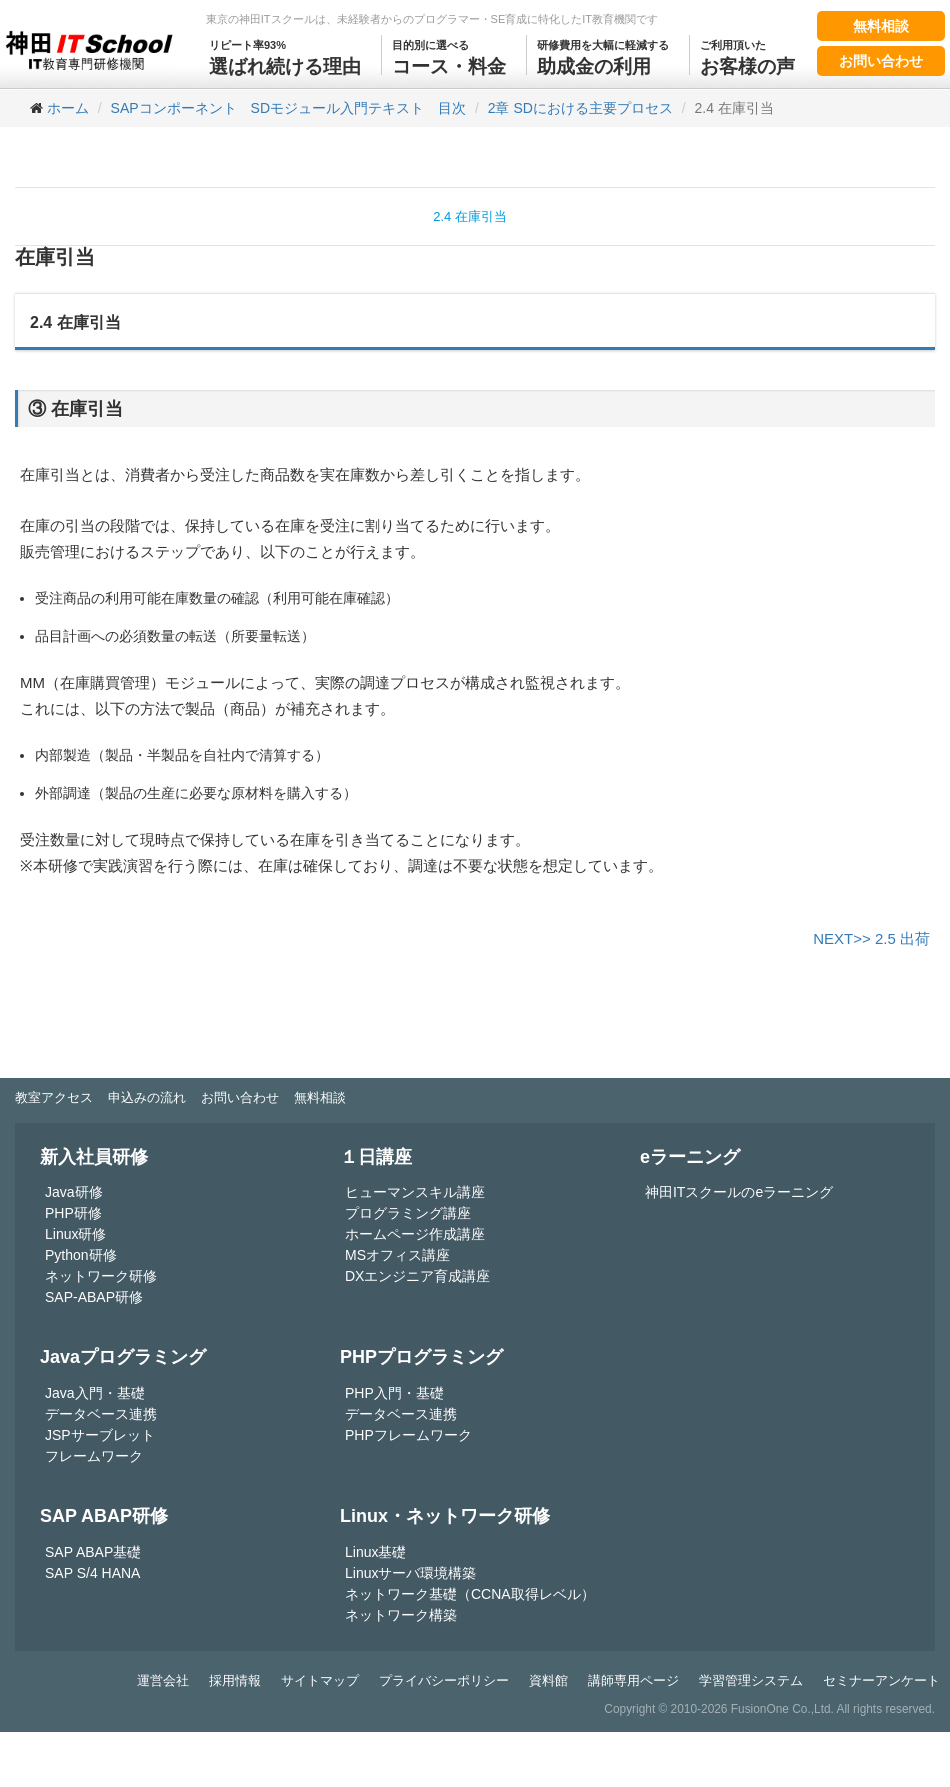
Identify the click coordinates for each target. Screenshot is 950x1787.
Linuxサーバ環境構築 (410, 1573)
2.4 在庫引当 (470, 216)
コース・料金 (449, 56)
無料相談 (881, 26)
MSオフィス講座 (397, 1255)
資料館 (548, 1680)
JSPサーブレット (100, 1435)
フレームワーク (94, 1456)
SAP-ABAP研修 (94, 1297)
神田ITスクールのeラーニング (739, 1192)
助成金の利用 (603, 56)
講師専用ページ (633, 1680)
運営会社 (163, 1680)
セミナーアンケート (881, 1680)
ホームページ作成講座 (415, 1234)
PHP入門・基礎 (394, 1393)
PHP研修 (73, 1213)
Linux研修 (75, 1234)
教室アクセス (54, 1097)
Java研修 (74, 1192)
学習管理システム (751, 1680)
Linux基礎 (375, 1552)
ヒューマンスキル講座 (415, 1192)
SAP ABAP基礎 (93, 1552)
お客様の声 (747, 56)
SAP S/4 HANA (92, 1573)
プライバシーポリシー (444, 1680)
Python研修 (81, 1255)
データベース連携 (101, 1414)
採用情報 (235, 1680)
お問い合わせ (881, 61)
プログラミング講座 (408, 1213)
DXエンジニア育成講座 (417, 1276)
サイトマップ (320, 1680)
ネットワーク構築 (401, 1615)
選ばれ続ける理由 (285, 56)
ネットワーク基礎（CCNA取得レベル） (470, 1594)
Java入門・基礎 (95, 1393)
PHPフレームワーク (408, 1435)
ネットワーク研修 (101, 1276)
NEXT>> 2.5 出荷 (871, 938)
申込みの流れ (147, 1097)
